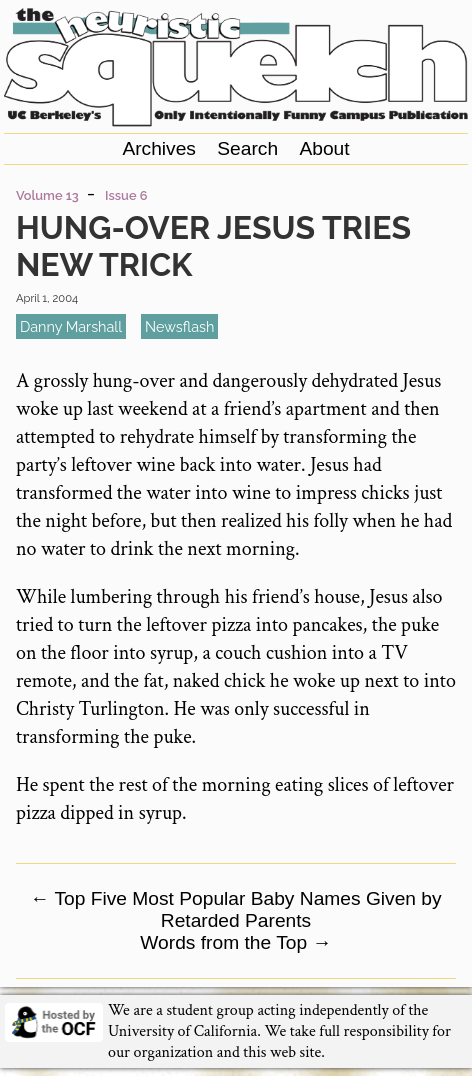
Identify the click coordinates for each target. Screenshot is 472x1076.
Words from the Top (235, 942)
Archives (159, 148)
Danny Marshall (71, 326)
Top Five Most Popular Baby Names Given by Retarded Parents (235, 909)
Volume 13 (47, 195)
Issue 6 (126, 195)
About (324, 148)
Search (247, 148)
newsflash (179, 326)
